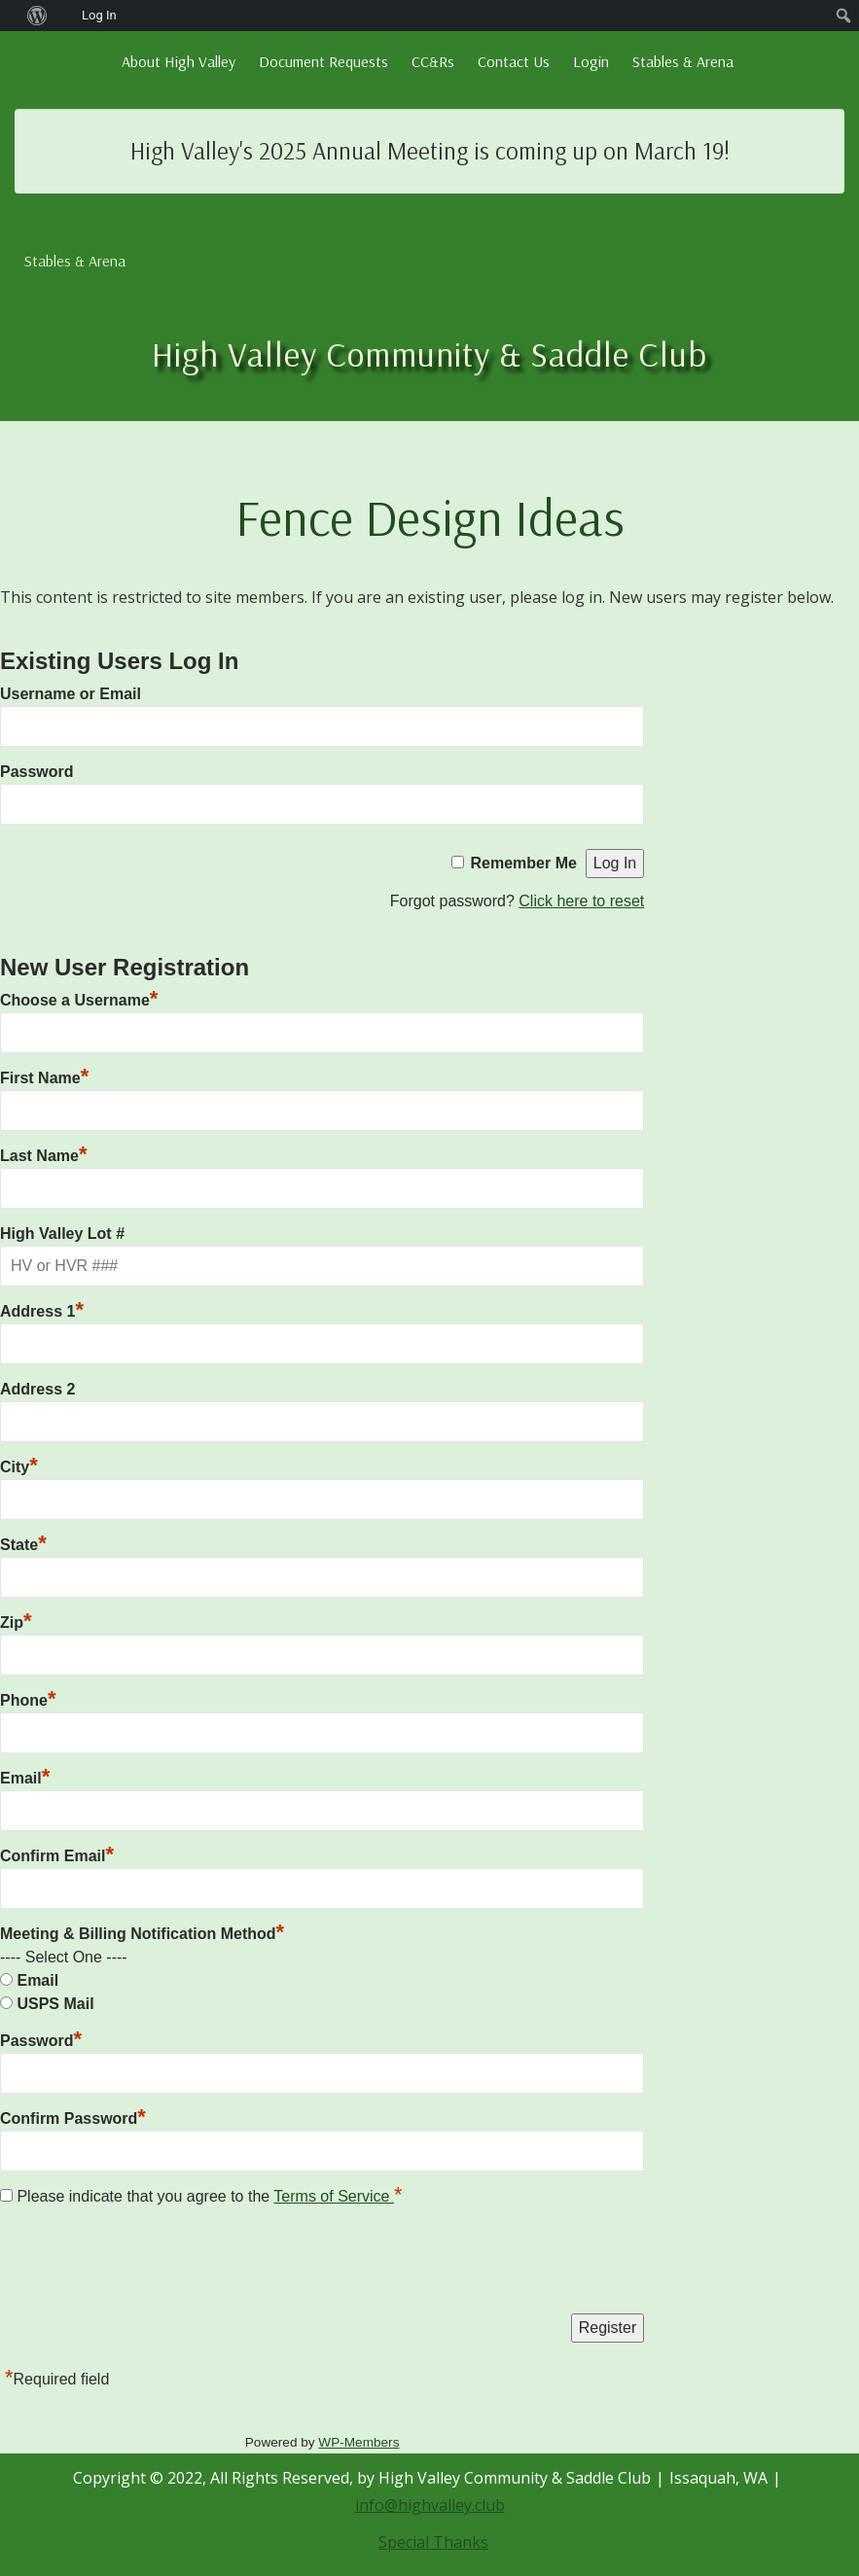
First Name (44, 1078)
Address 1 (42, 1311)
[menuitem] (10, 15)
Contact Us (514, 61)
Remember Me (524, 863)
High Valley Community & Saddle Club (429, 353)
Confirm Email (57, 1856)
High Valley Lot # (62, 1233)
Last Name (43, 1155)
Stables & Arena (683, 61)
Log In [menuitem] (99, 15)
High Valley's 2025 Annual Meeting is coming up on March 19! (430, 150)
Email (25, 1778)
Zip (16, 1622)
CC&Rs (433, 61)
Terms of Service (333, 2196)
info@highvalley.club (430, 2505)
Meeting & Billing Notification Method (142, 1933)
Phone (27, 1700)
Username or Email (70, 694)
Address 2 (37, 1389)
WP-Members (358, 2442)
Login (591, 61)
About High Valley (178, 61)
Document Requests (323, 61)
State (23, 1544)
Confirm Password (73, 2118)
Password (37, 771)
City (19, 1467)
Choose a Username (79, 1000)
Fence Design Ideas (430, 516)
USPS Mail (55, 2003)
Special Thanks (433, 2542)
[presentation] (148, 2265)
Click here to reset (581, 901)
